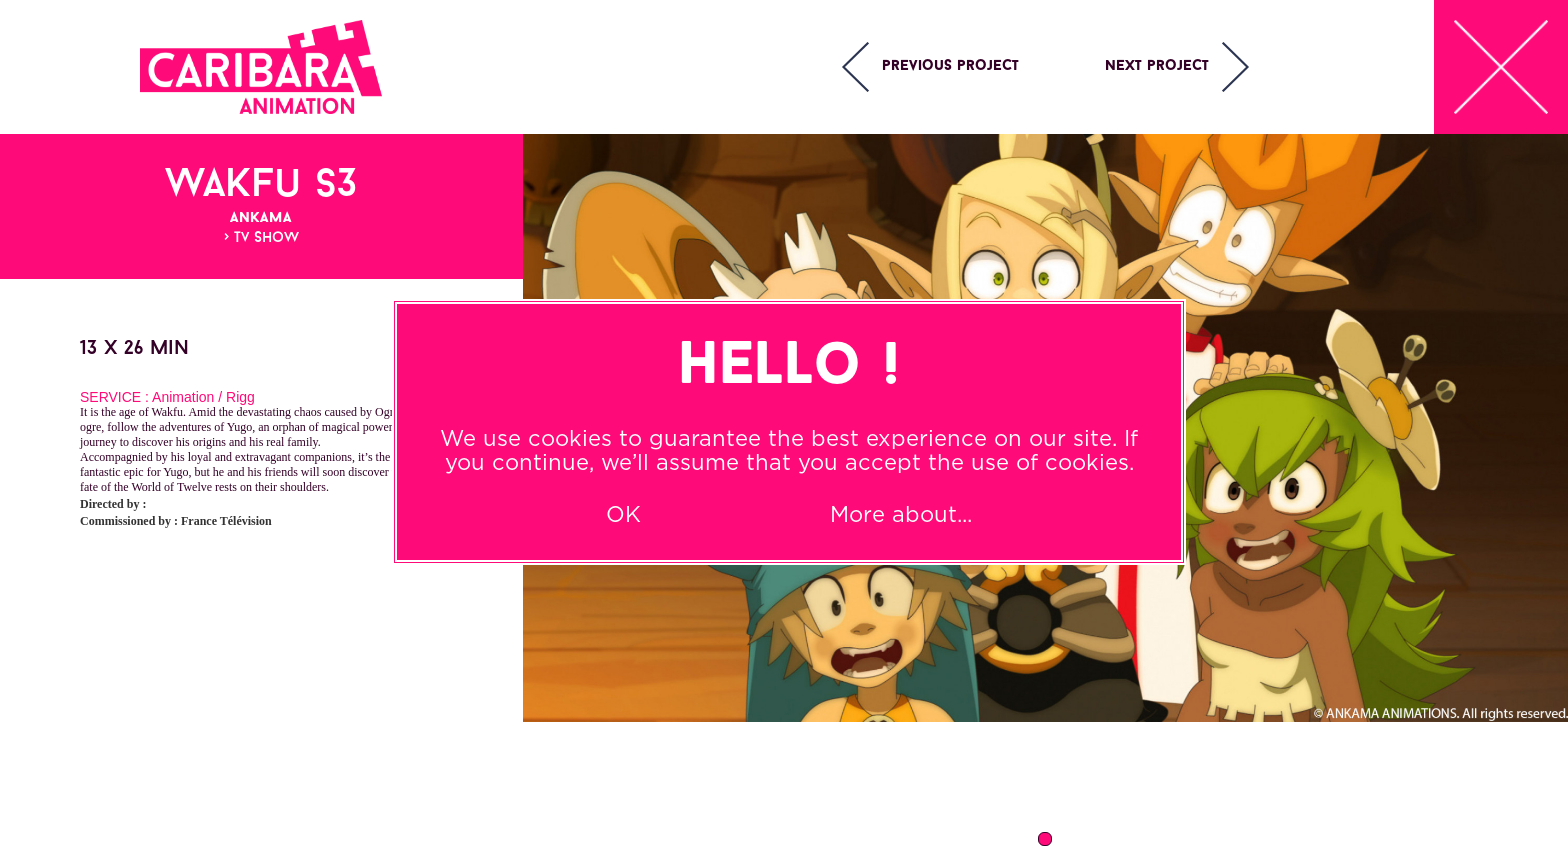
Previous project (950, 66)
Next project (1157, 66)
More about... (901, 514)
